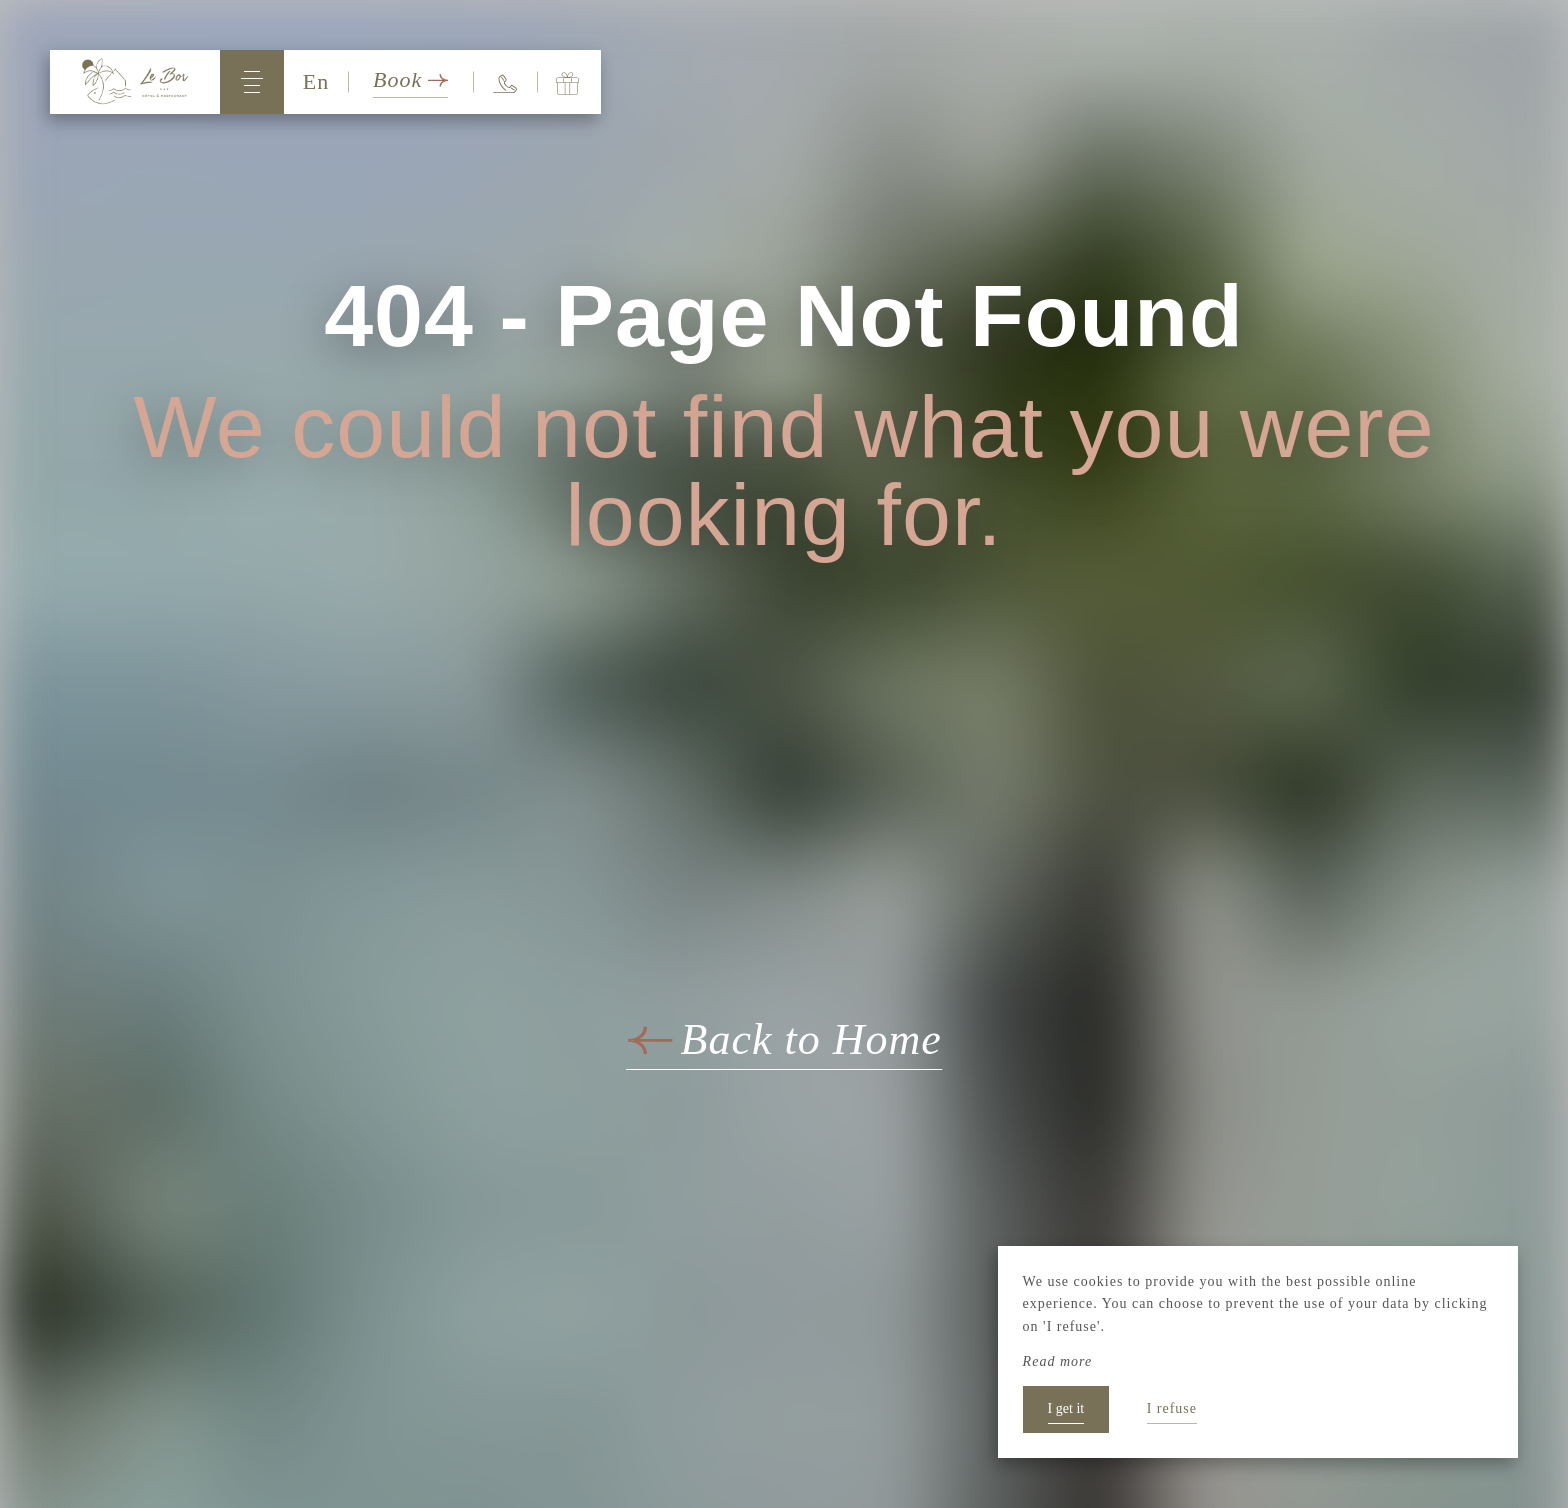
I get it (1066, 1408)
